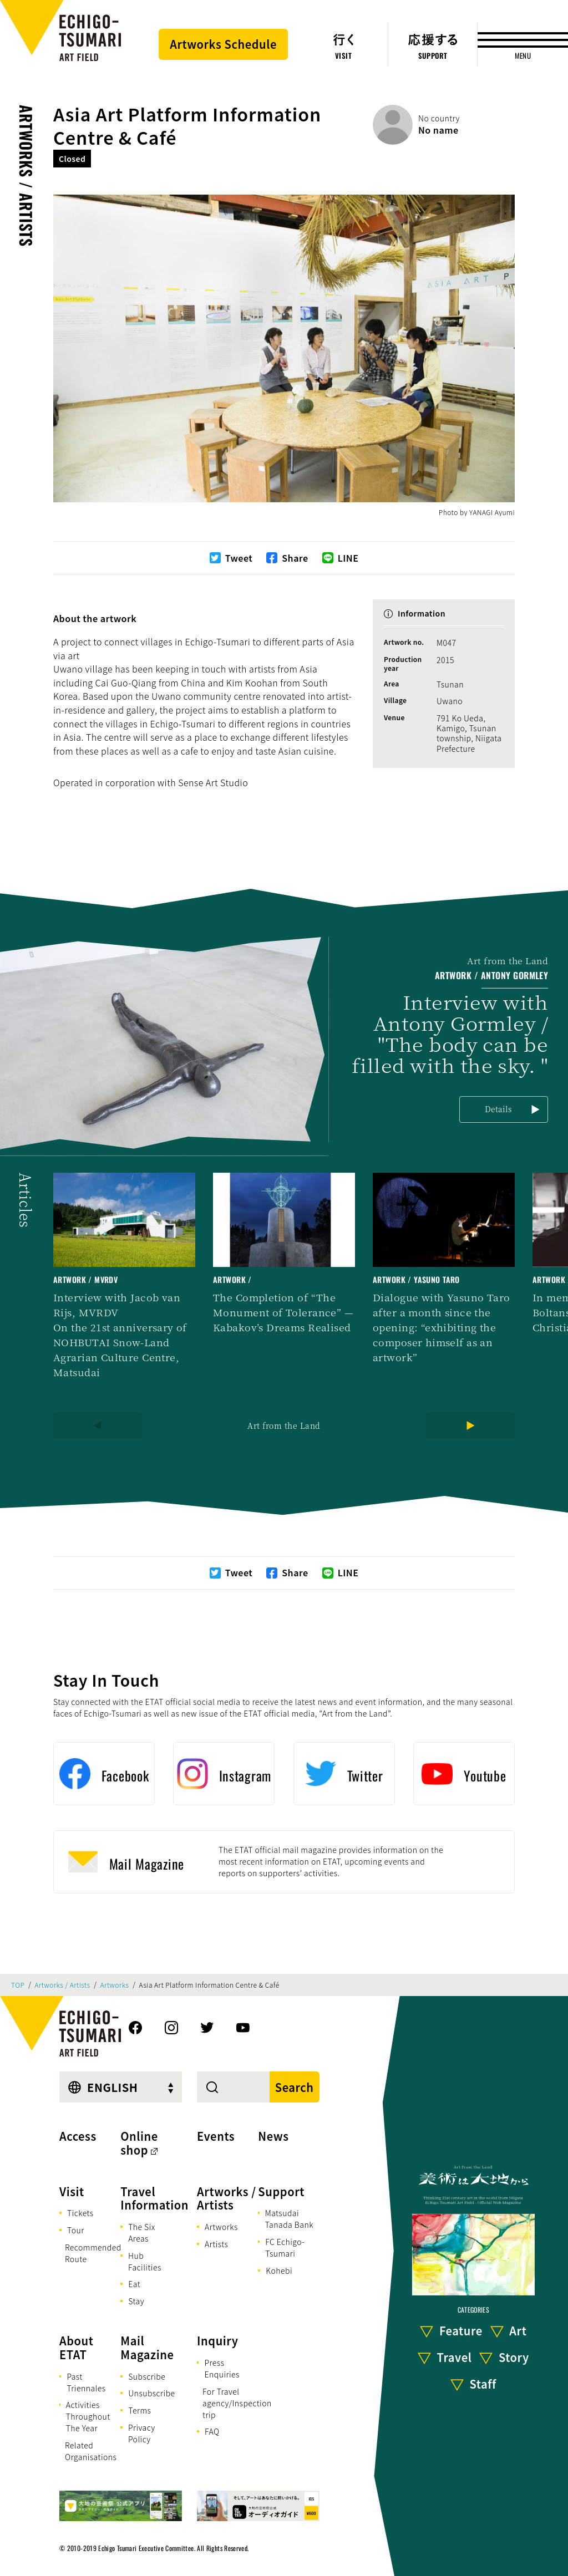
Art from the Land (283, 1425)
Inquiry (217, 2341)
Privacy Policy (141, 2433)
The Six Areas (141, 2232)
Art (517, 2331)
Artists (216, 2243)
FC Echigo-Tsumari (285, 2247)
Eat (134, 2283)
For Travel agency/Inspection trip (237, 2403)
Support (281, 2191)
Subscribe (146, 2376)
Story (514, 2357)
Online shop (139, 2143)
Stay (136, 2301)
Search (294, 2087)
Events (216, 2136)
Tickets (80, 2212)
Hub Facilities (144, 2261)
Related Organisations (90, 2451)
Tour (75, 2230)
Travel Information (154, 2198)
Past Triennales (86, 2382)
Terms (139, 2410)
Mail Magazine (147, 2348)
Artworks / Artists (26, 176)
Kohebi (279, 2270)
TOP (17, 1985)
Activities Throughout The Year (88, 2416)
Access (78, 2136)
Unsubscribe (151, 2393)
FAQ (212, 2431)
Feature (461, 2331)
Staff (483, 2384)
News (273, 2136)
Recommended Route (93, 2253)
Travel (454, 2357)
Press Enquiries (221, 2368)
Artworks (114, 1985)
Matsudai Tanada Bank (289, 2218)
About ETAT (76, 2348)
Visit (71, 2191)
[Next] (470, 1425)
